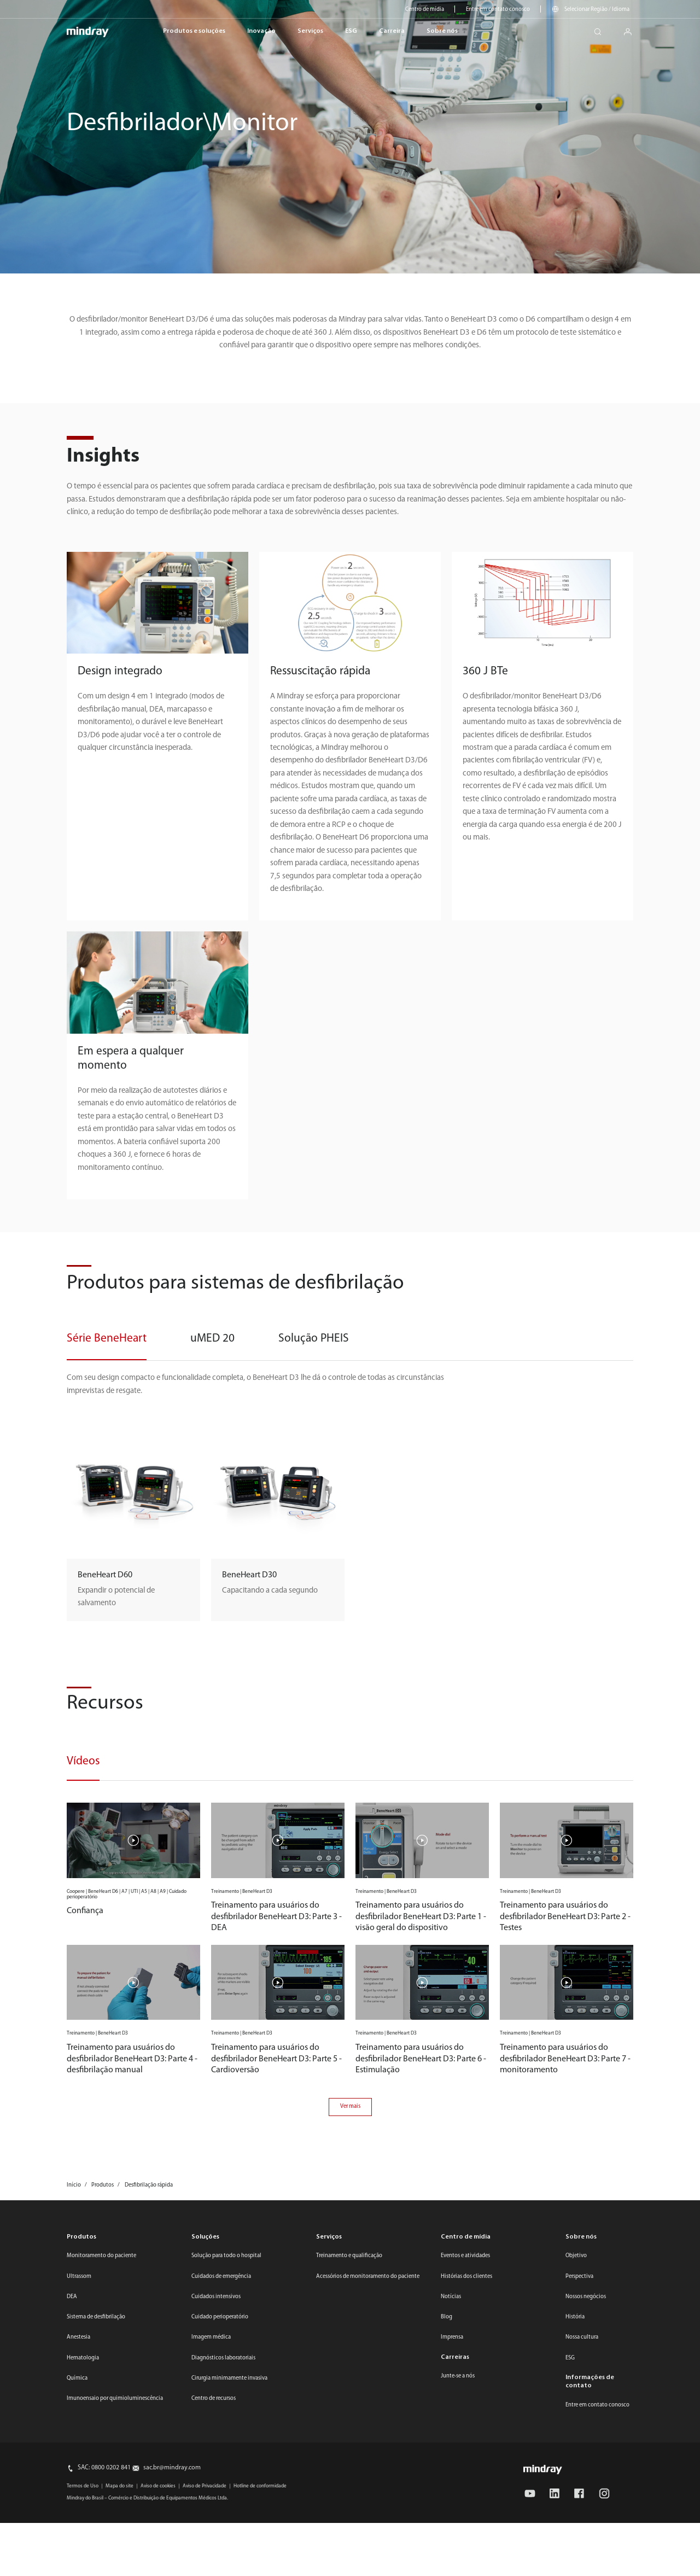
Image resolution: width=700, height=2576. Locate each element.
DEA (72, 2297)
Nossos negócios (585, 2297)
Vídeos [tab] (83, 1761)
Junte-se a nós (458, 2376)
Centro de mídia (424, 10)
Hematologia (83, 2358)
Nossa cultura (581, 2337)
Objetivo (576, 2256)
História (575, 2317)
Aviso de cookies (158, 2486)
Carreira (392, 31)
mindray (88, 31)
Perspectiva (579, 2277)
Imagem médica (211, 2337)
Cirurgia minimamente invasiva (229, 2378)
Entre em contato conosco (498, 10)
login (632, 28)
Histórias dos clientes (466, 2277)
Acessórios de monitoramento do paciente (367, 2277)
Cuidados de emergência (221, 2277)
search (601, 28)
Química (77, 2378)
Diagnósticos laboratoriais (223, 2358)
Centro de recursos (213, 2399)
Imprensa (452, 2337)
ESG (351, 31)
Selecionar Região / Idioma (596, 10)
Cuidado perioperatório (219, 2317)
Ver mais (350, 2106)
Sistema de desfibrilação (96, 2317)
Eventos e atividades (465, 2256)
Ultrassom (79, 2277)
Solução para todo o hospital (226, 2256)
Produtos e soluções (194, 31)
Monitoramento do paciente (101, 2256)
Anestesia (78, 2337)
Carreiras (455, 2357)
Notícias (451, 2297)
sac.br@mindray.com (172, 2467)
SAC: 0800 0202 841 (104, 2467)
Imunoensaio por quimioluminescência (115, 2399)
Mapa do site (119, 2486)
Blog (446, 2317)
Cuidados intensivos (216, 2297)
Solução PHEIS (313, 1338)
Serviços (310, 31)
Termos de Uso (82, 2486)
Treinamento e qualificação (349, 2256)
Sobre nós (442, 31)
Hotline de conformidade (260, 2486)
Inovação (261, 31)
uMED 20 (212, 1338)
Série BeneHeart (107, 1338)
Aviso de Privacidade (204, 2486)
